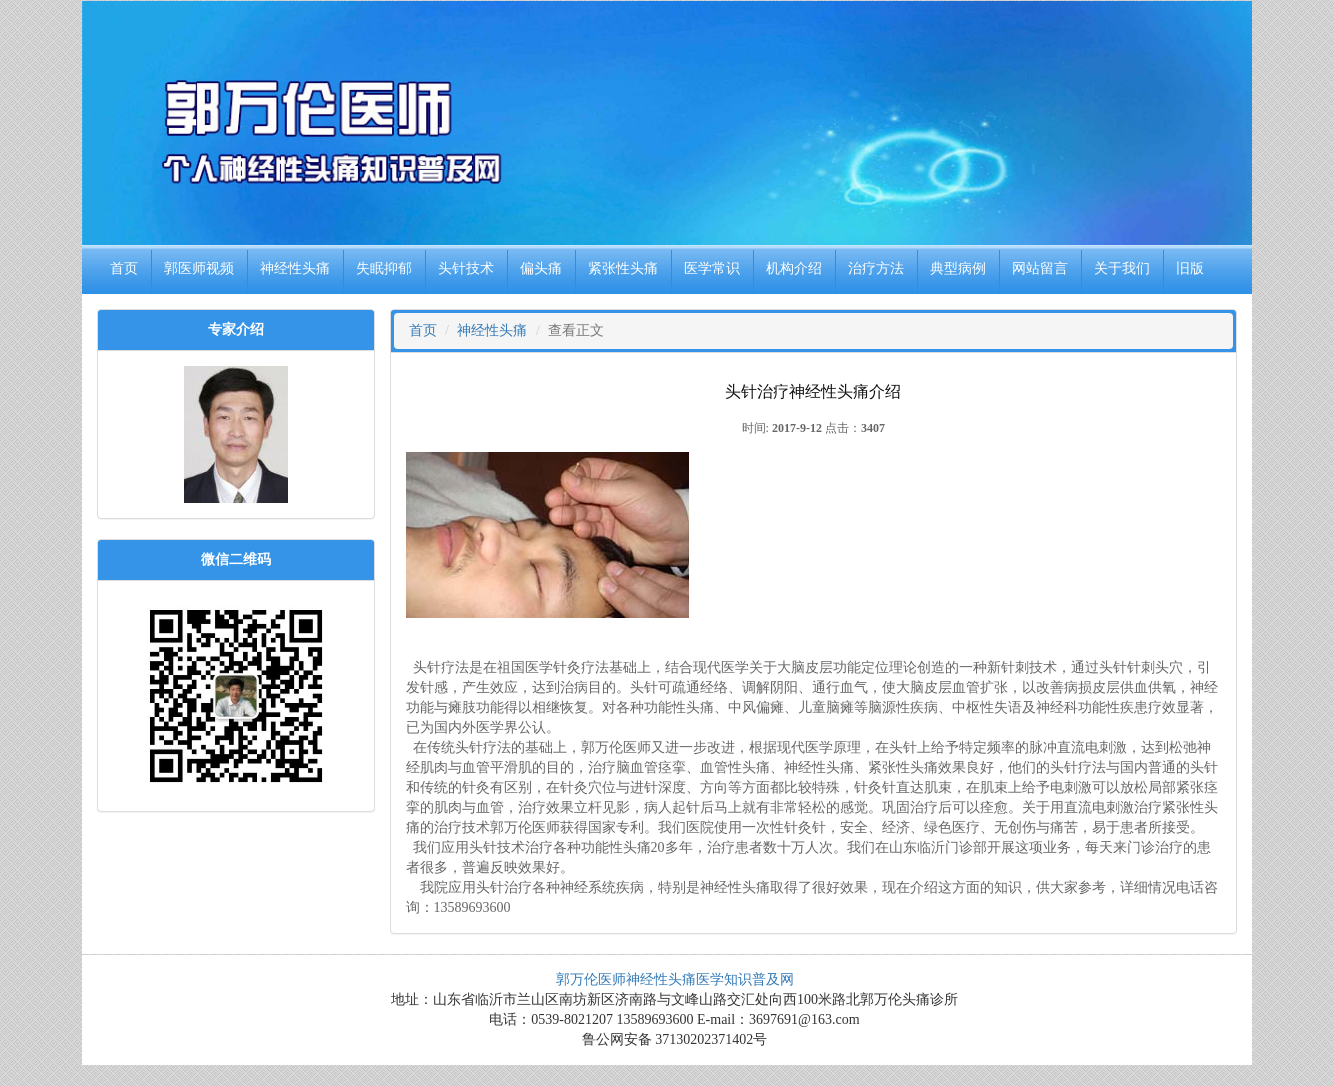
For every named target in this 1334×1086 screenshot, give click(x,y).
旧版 (1190, 268)
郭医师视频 (199, 268)
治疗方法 (876, 268)
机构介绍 (794, 268)
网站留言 (1040, 268)
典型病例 (958, 268)
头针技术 (466, 268)
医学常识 (712, 268)
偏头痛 (541, 268)
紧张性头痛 (623, 268)
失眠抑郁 (384, 268)
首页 (124, 268)
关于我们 (1122, 268)
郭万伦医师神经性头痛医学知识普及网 (675, 979)
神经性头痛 (295, 268)
